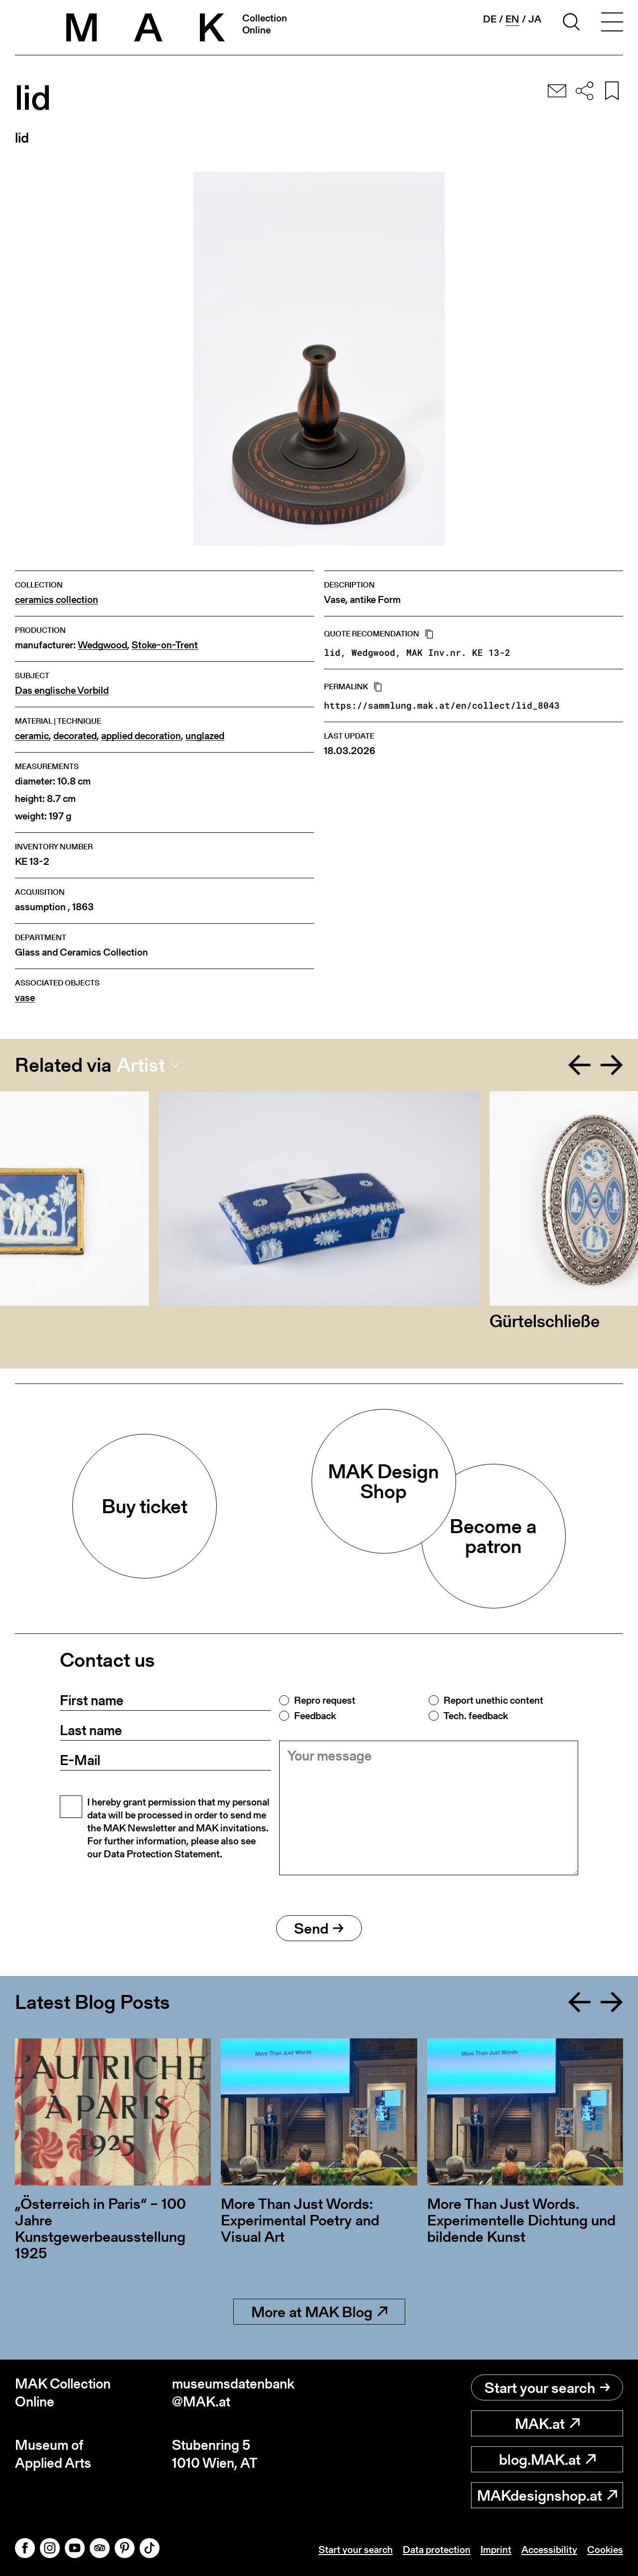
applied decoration (141, 736)
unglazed (204, 736)
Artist (141, 1065)
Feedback (315, 1716)
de (489, 18)
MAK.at (547, 2423)
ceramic (32, 736)
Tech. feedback (476, 1716)
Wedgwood (102, 645)
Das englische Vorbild (62, 690)
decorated (75, 736)
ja (534, 18)
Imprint (495, 2550)
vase (25, 997)
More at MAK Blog (319, 2311)
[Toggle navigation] (612, 23)
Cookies (605, 2550)
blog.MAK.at (547, 2459)
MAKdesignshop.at (547, 2495)
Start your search (547, 2387)
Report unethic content (493, 1700)
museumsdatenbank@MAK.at (233, 2393)
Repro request (324, 1700)
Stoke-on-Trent (165, 645)
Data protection (437, 2550)
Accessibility (549, 2550)
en (512, 19)
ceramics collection (56, 600)
